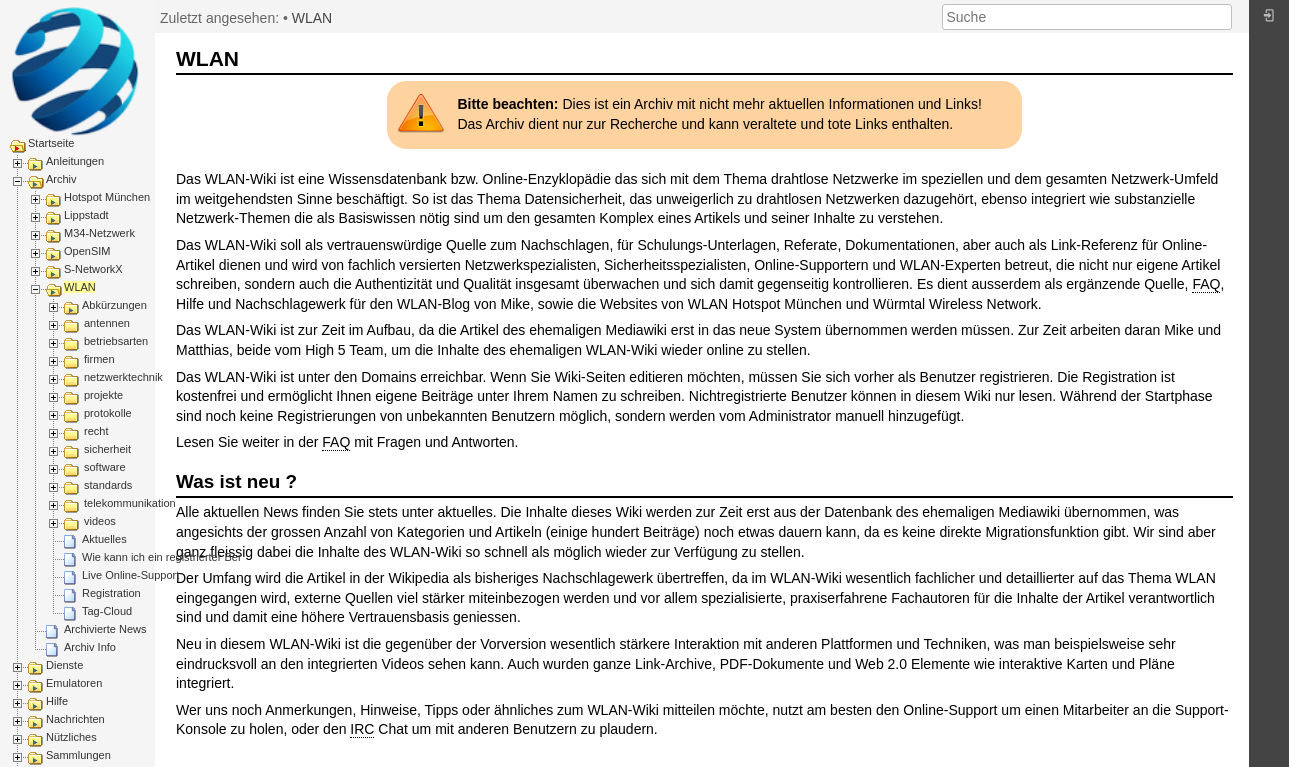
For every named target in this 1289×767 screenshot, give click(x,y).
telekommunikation (130, 503)
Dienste (64, 665)
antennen (107, 323)
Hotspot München (107, 197)
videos (100, 521)
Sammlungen (78, 755)
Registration (111, 593)
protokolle (108, 413)
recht (96, 431)
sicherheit (107, 449)
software (105, 467)
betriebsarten (116, 341)
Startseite (51, 143)
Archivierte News (105, 629)
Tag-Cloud (107, 611)
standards (108, 485)
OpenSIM (87, 251)
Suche (1221, 17)
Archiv (61, 179)
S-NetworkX (93, 269)
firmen (99, 359)
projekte (103, 395)
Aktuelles (104, 539)
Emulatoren (74, 683)
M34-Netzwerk (99, 233)
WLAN (80, 287)
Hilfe (57, 701)
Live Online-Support (130, 575)
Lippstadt (86, 215)
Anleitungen (75, 161)
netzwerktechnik (123, 377)
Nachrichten (75, 719)
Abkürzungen (114, 305)
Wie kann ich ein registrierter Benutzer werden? (198, 557)
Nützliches (71, 737)
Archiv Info (90, 647)
